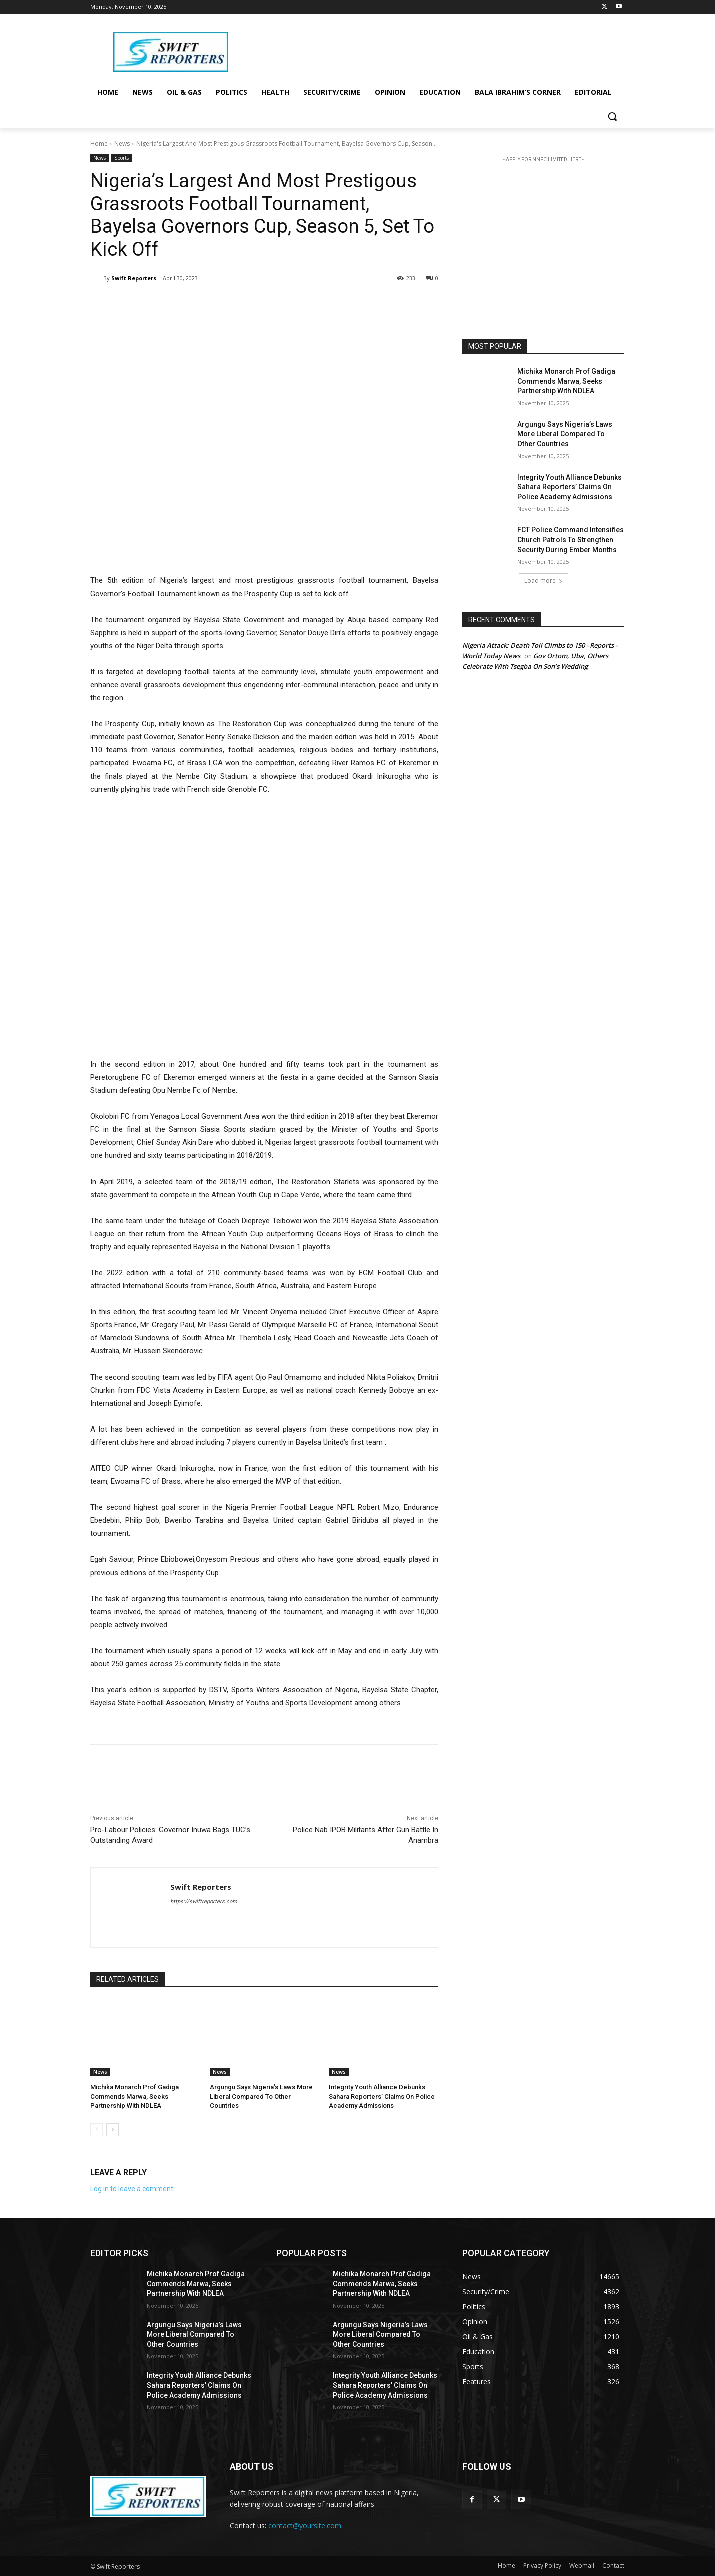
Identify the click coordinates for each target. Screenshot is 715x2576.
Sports (122, 158)
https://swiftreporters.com (204, 1901)
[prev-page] (96, 2130)
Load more (543, 580)
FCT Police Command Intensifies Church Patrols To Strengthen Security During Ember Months (571, 540)
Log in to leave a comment (132, 2189)
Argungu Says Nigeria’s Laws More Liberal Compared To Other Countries (261, 2096)
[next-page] (112, 2130)
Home (99, 144)
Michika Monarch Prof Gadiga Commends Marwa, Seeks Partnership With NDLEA (134, 2096)
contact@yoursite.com (305, 2525)
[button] (612, 116)
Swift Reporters (134, 278)
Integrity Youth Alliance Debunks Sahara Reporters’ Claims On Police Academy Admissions (382, 2096)
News (122, 144)
